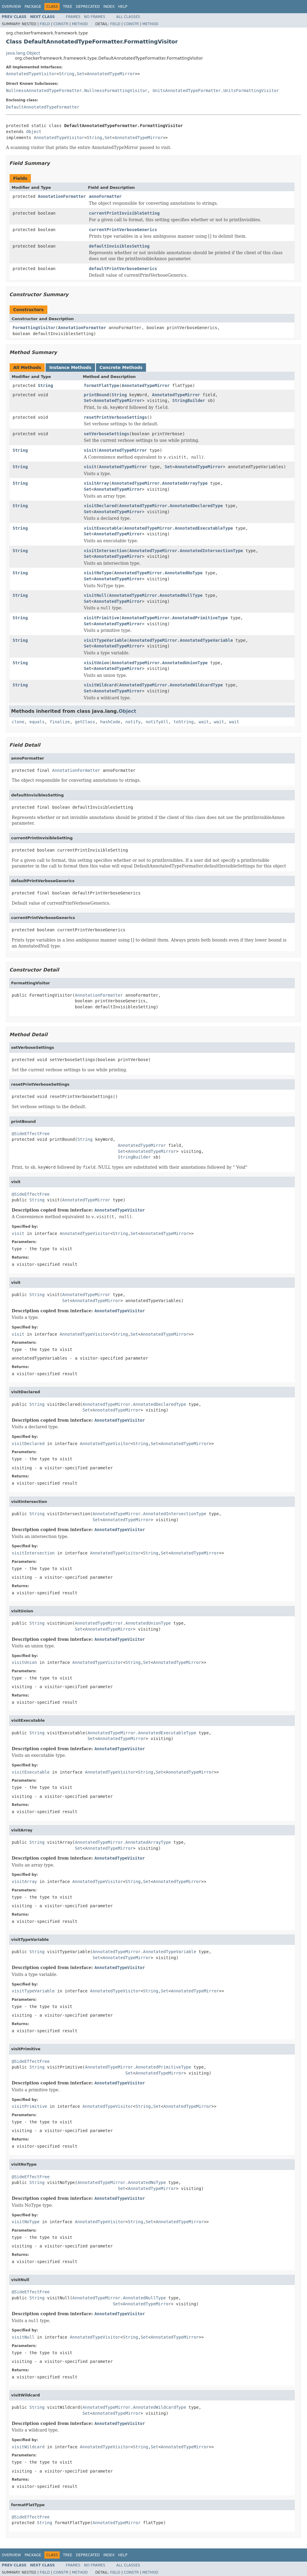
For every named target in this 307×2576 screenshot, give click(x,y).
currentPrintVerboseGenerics (123, 229)
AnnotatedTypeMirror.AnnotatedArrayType (159, 483)
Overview (11, 6)
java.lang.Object (23, 53)
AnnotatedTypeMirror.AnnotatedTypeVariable (181, 640)
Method (80, 24)
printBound (96, 394)
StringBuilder (188, 400)
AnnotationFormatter (62, 196)
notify (133, 721)
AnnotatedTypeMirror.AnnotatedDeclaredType (171, 505)
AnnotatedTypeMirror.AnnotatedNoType (158, 572)
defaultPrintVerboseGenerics (123, 268)
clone (18, 721)
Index (109, 6)
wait (204, 721)
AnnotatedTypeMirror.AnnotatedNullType (156, 595)
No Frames (94, 17)
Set (80, 73)
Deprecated (88, 6)
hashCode (110, 721)
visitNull (95, 595)
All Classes (128, 17)
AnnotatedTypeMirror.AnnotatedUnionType (159, 662)
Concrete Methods (121, 367)
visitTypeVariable (105, 640)
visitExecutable (103, 528)
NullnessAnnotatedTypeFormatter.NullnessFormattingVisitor (77, 90)
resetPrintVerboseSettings (115, 417)
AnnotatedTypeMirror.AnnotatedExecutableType (178, 528)
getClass (85, 721)
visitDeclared (100, 505)
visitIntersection (105, 550)
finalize (59, 721)
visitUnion (96, 662)
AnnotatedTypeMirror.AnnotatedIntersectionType (186, 550)
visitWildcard (100, 685)
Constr (60, 24)
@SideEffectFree (30, 1133)
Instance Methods (70, 367)
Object (33, 131)
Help (122, 6)
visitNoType (98, 572)
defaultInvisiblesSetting (119, 246)
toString (184, 721)
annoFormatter (105, 196)
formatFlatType (101, 385)
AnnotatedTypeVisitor (31, 73)
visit (90, 450)
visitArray (96, 483)
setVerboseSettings (107, 433)
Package (33, 6)
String (66, 73)
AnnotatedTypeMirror (111, 73)
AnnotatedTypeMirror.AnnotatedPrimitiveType (175, 617)
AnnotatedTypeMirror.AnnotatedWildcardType (171, 685)
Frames (73, 17)
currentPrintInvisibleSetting (124, 213)
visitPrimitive (101, 617)
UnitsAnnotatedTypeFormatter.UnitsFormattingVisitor (216, 90)
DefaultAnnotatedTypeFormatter (42, 107)
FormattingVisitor (34, 327)
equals (37, 721)
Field (45, 24)
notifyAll (157, 721)
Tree (67, 6)
